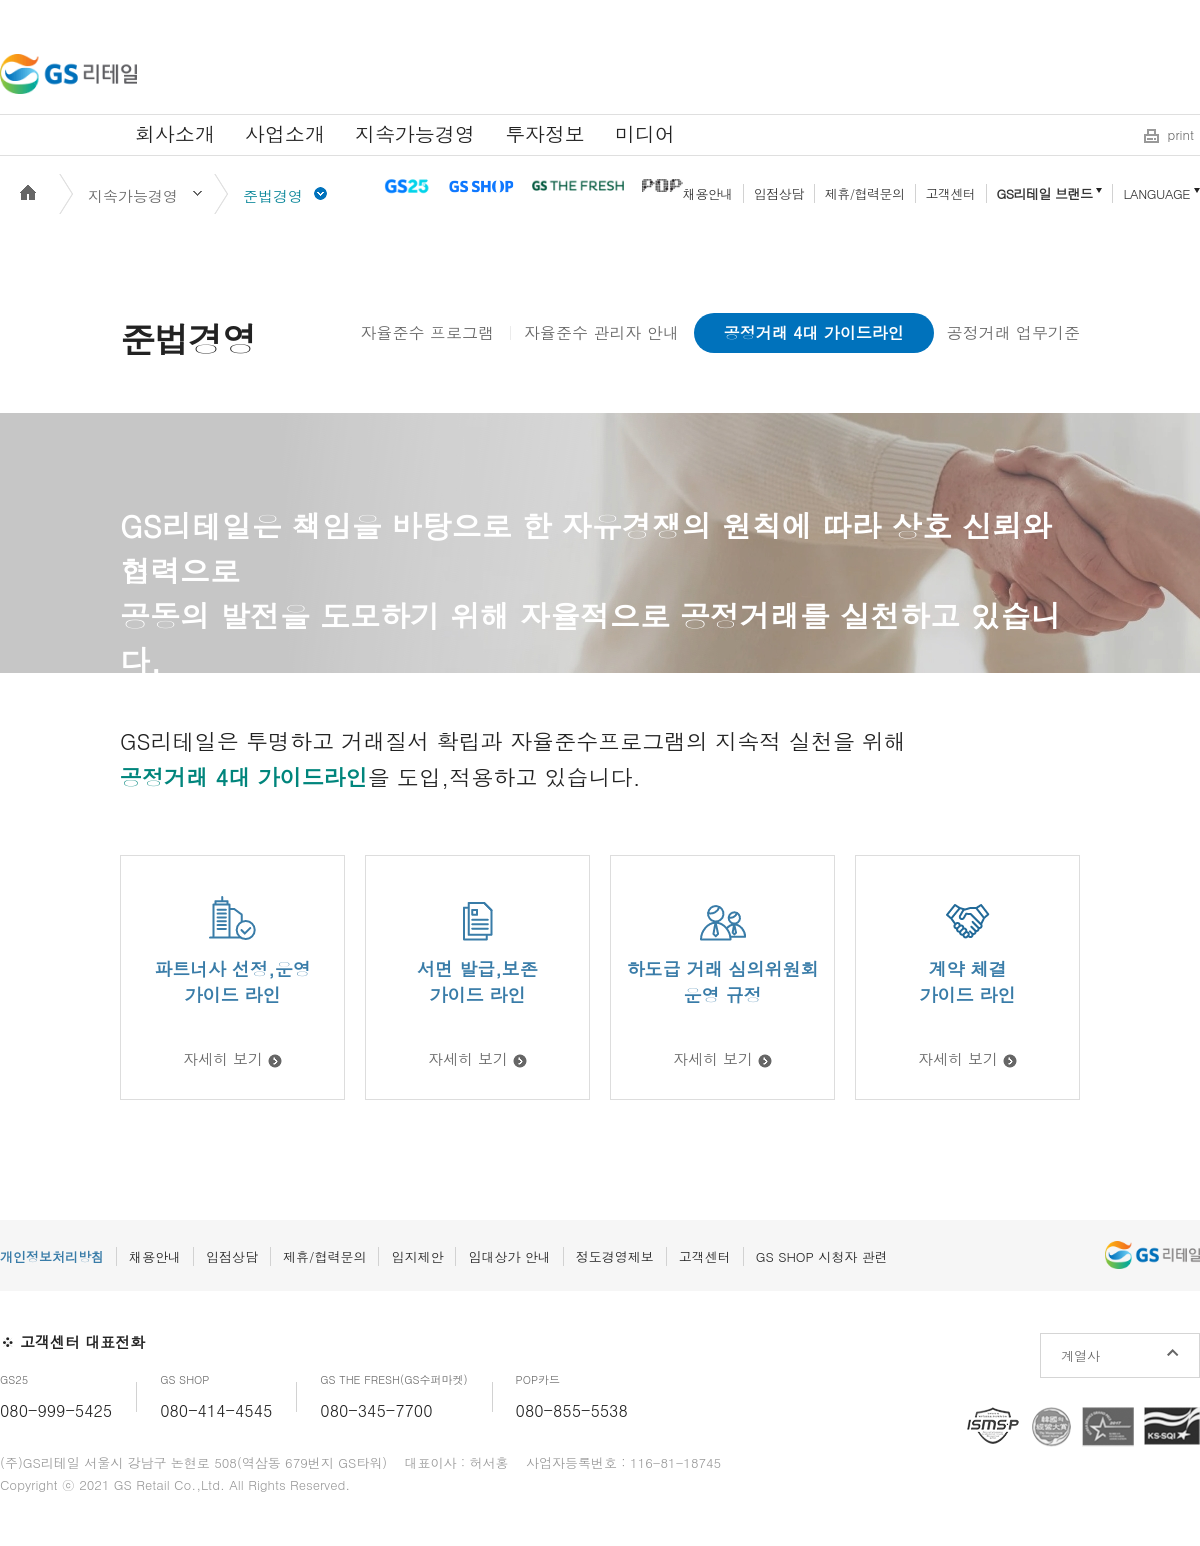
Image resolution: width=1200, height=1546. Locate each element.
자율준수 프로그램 (427, 332)
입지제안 (417, 1256)
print (1181, 134)
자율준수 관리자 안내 (601, 332)
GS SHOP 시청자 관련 (822, 1256)
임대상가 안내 (509, 1256)
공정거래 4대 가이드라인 (814, 332)
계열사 (1080, 1355)
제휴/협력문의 (865, 193)
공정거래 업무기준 (1013, 332)
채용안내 (708, 193)
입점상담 (779, 193)
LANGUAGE (1156, 193)
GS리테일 (68, 74)
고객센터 (951, 193)
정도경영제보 (615, 1256)
